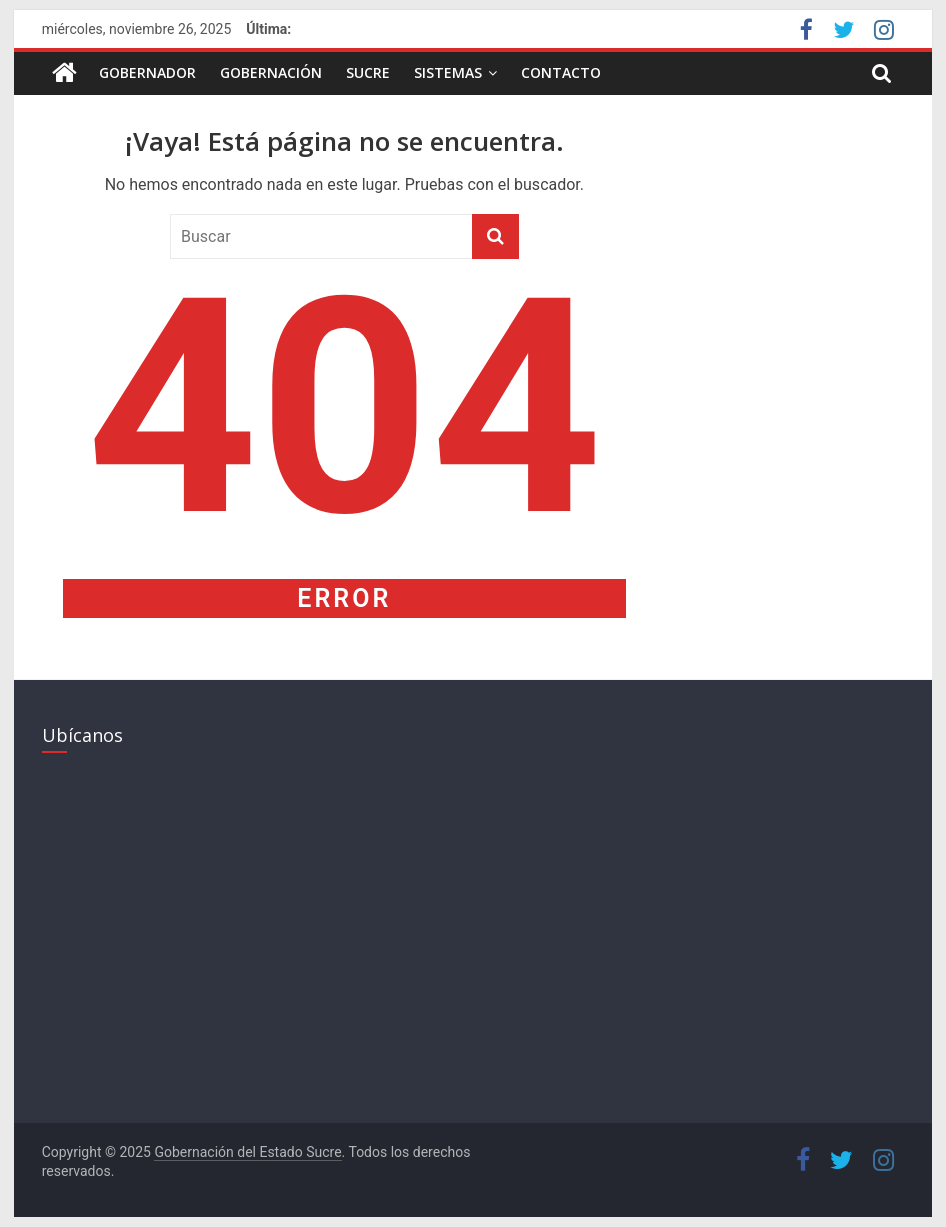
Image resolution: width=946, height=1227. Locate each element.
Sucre (368, 72)
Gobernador (147, 72)
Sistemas (448, 72)
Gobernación (271, 72)
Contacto (561, 72)
